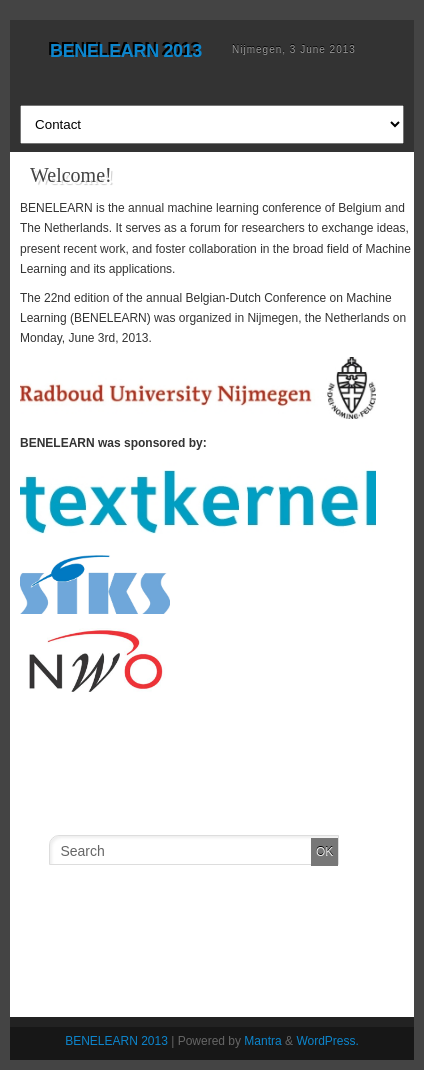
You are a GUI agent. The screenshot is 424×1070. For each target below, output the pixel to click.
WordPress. (327, 1041)
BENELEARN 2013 (126, 51)
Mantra (262, 1041)
